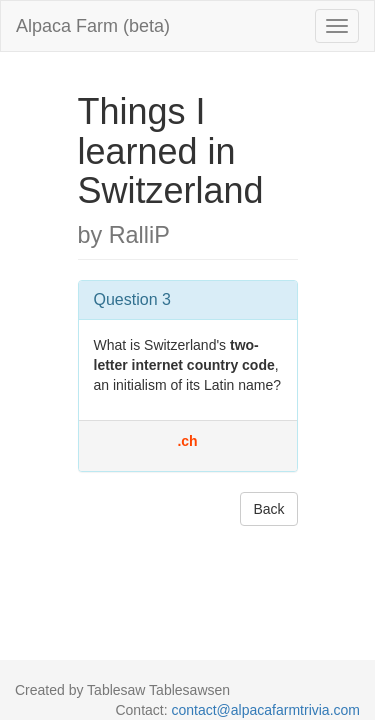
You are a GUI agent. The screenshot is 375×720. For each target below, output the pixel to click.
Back (268, 509)
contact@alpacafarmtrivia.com (265, 710)
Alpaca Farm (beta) (93, 26)
